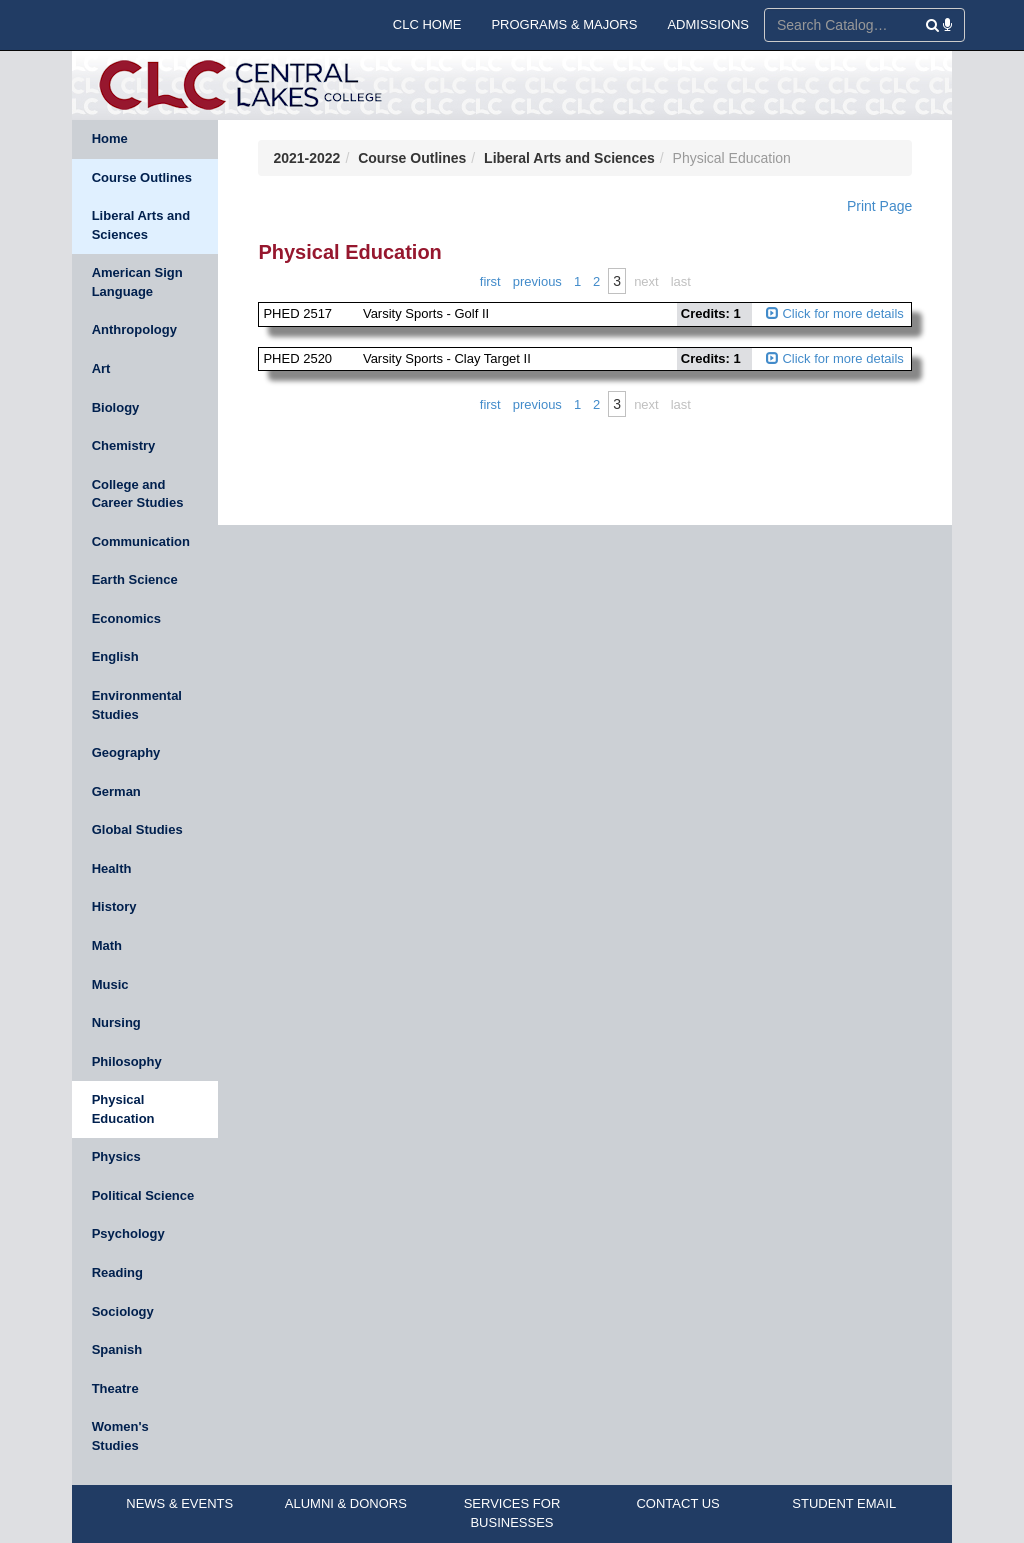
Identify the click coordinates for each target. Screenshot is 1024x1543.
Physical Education (123, 1109)
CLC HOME (427, 24)
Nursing (116, 1022)
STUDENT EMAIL (844, 1503)
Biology (116, 407)
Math (107, 945)
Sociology (123, 1311)
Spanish (117, 1349)
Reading (117, 1272)
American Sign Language (137, 282)
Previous (537, 281)
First (490, 281)
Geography (126, 752)
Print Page (879, 206)
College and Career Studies (138, 494)
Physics (116, 1156)
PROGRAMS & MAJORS (564, 24)
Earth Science (135, 579)
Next (646, 281)
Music (110, 984)
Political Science (143, 1195)
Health (112, 868)
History (114, 906)
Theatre (115, 1388)
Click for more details (835, 313)
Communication (141, 541)
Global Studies (137, 829)
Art (101, 368)
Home (110, 138)
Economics (126, 618)
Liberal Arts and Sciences (141, 225)
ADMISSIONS (708, 24)
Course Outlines (142, 177)
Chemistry (124, 445)
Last (681, 281)
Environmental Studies (137, 705)
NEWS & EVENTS (179, 1503)
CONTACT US (677, 1503)
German (116, 791)
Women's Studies (120, 1436)
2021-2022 (306, 158)
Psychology (128, 1233)
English (115, 656)
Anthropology (134, 329)
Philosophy (127, 1061)
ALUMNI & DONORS (346, 1503)
